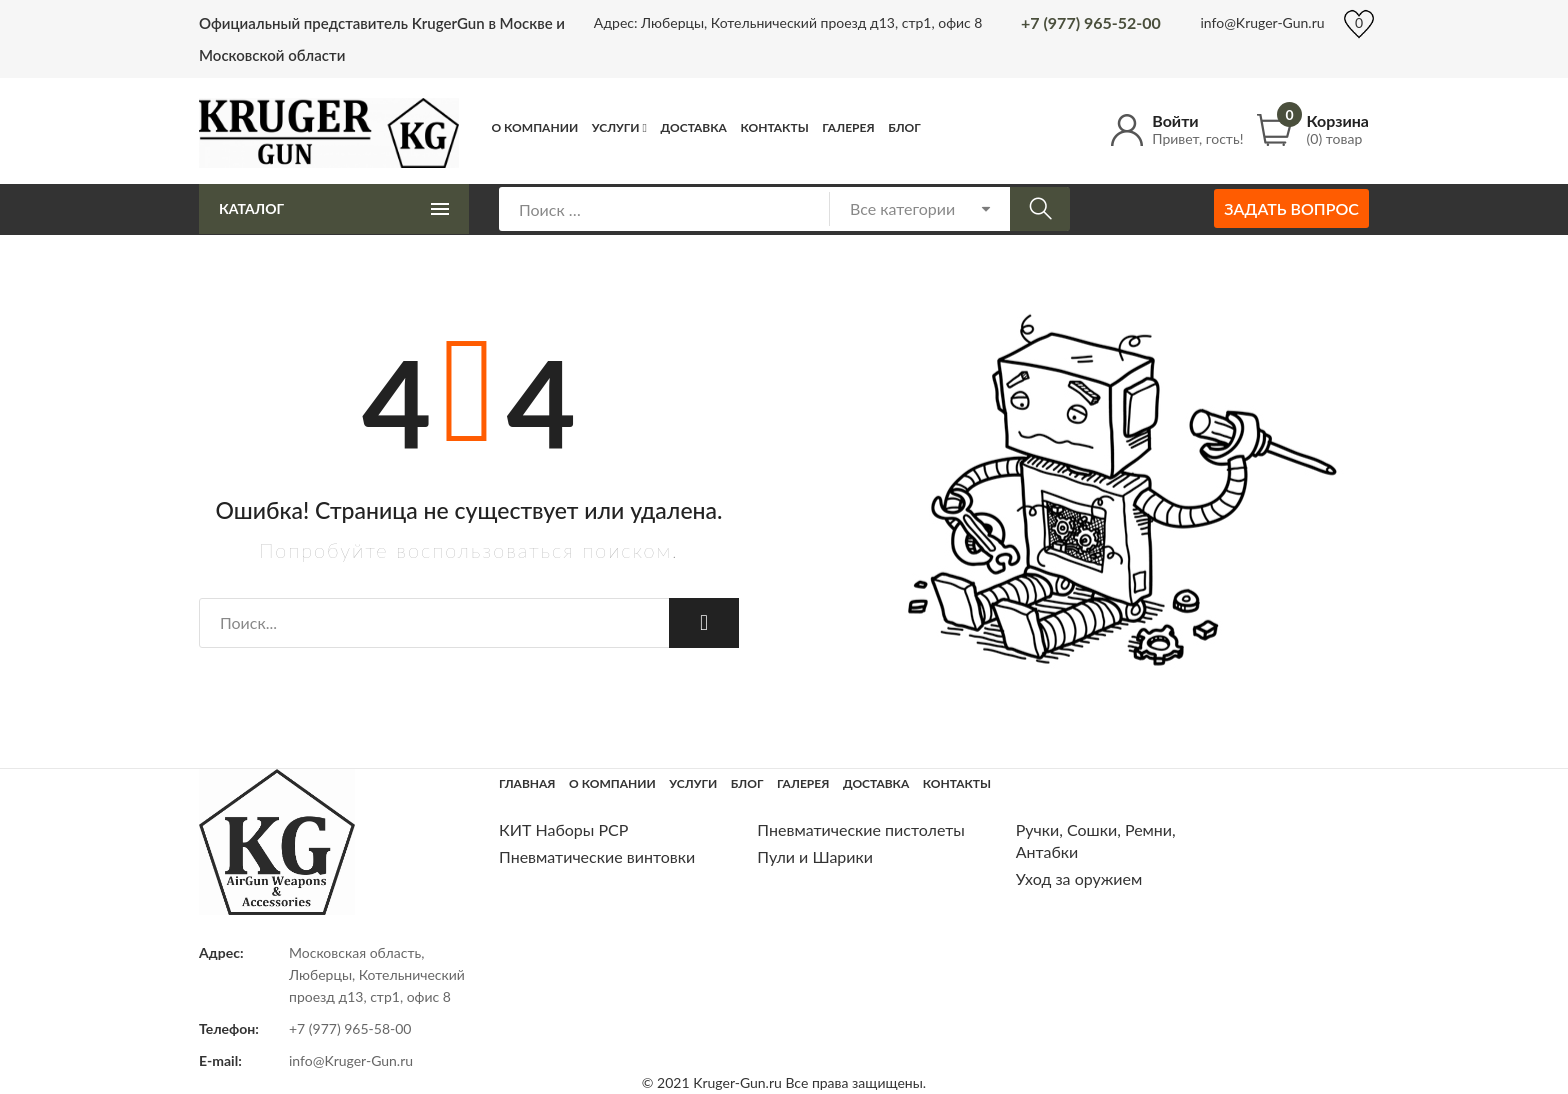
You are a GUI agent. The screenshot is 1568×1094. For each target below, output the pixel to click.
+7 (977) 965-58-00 (350, 1028)
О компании (535, 127)
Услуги (616, 127)
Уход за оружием (1079, 878)
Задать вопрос (1291, 208)
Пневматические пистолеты (861, 829)
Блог (904, 127)
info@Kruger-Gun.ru (1262, 22)
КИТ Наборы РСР (563, 829)
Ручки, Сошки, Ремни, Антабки (1096, 840)
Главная (527, 783)
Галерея (848, 127)
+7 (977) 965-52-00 (1091, 22)
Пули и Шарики (815, 856)
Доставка (694, 127)
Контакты (774, 127)
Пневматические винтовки (597, 856)
